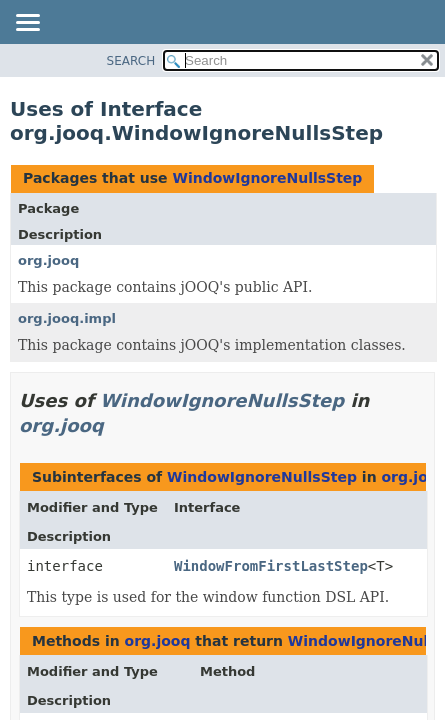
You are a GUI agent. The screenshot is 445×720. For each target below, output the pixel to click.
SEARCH (131, 61)
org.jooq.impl (67, 318)
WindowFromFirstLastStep (271, 566)
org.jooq (48, 260)
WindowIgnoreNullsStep (267, 178)
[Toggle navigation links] (27, 24)
